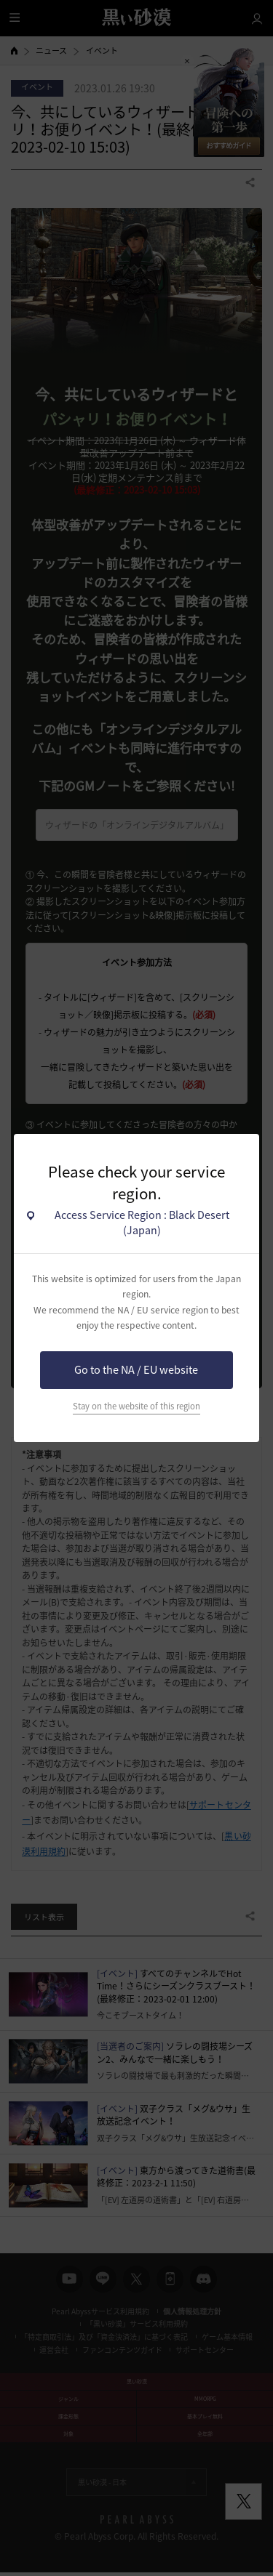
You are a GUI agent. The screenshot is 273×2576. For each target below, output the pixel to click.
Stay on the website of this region (136, 1406)
